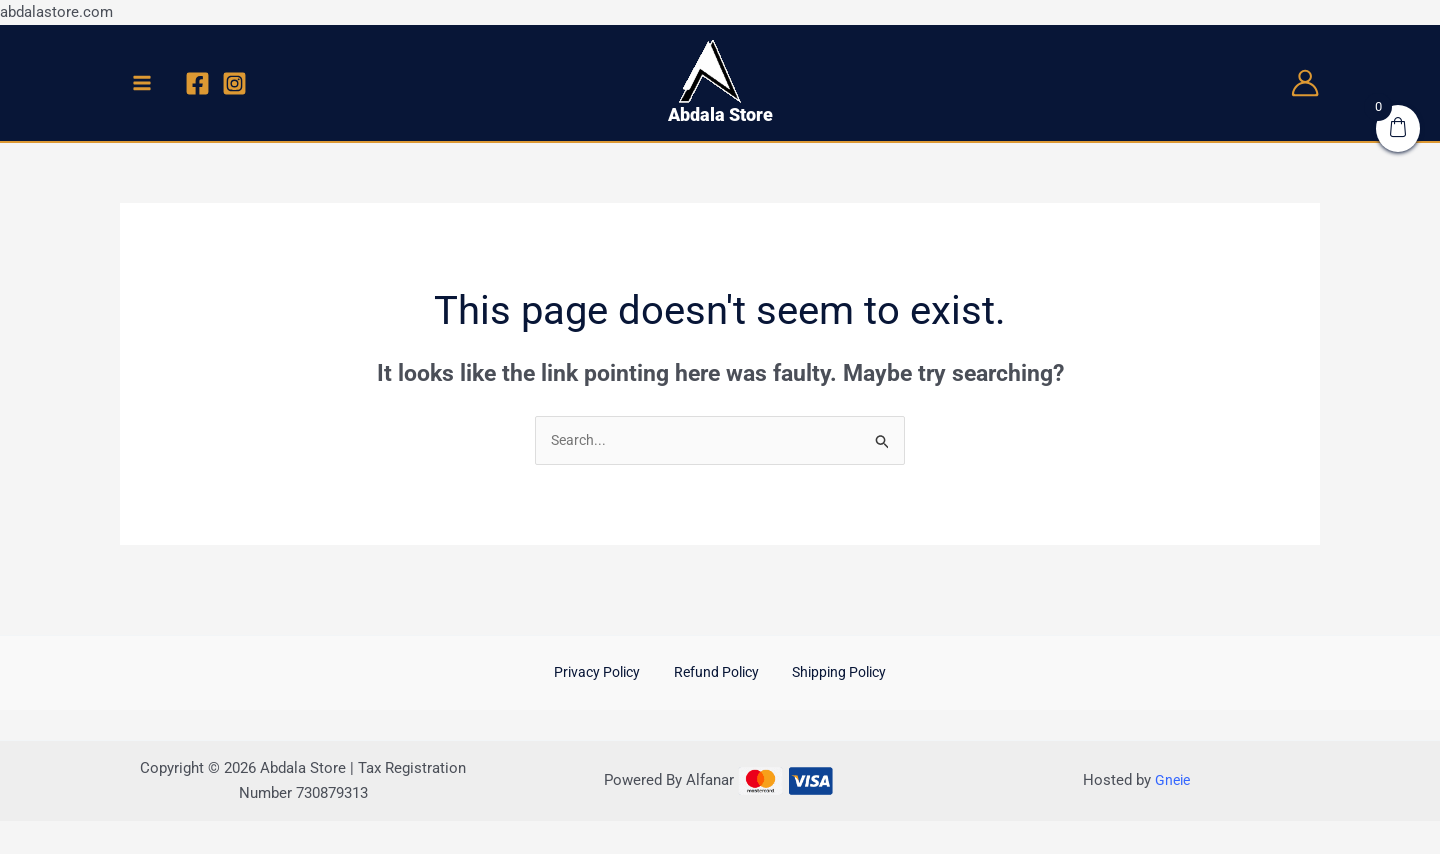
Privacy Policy (608, 675)
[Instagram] (234, 83)
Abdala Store (720, 114)
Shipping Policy (827, 675)
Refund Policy (715, 675)
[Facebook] (197, 83)
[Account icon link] (1305, 83)
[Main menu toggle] (142, 82)
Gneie (1173, 783)
